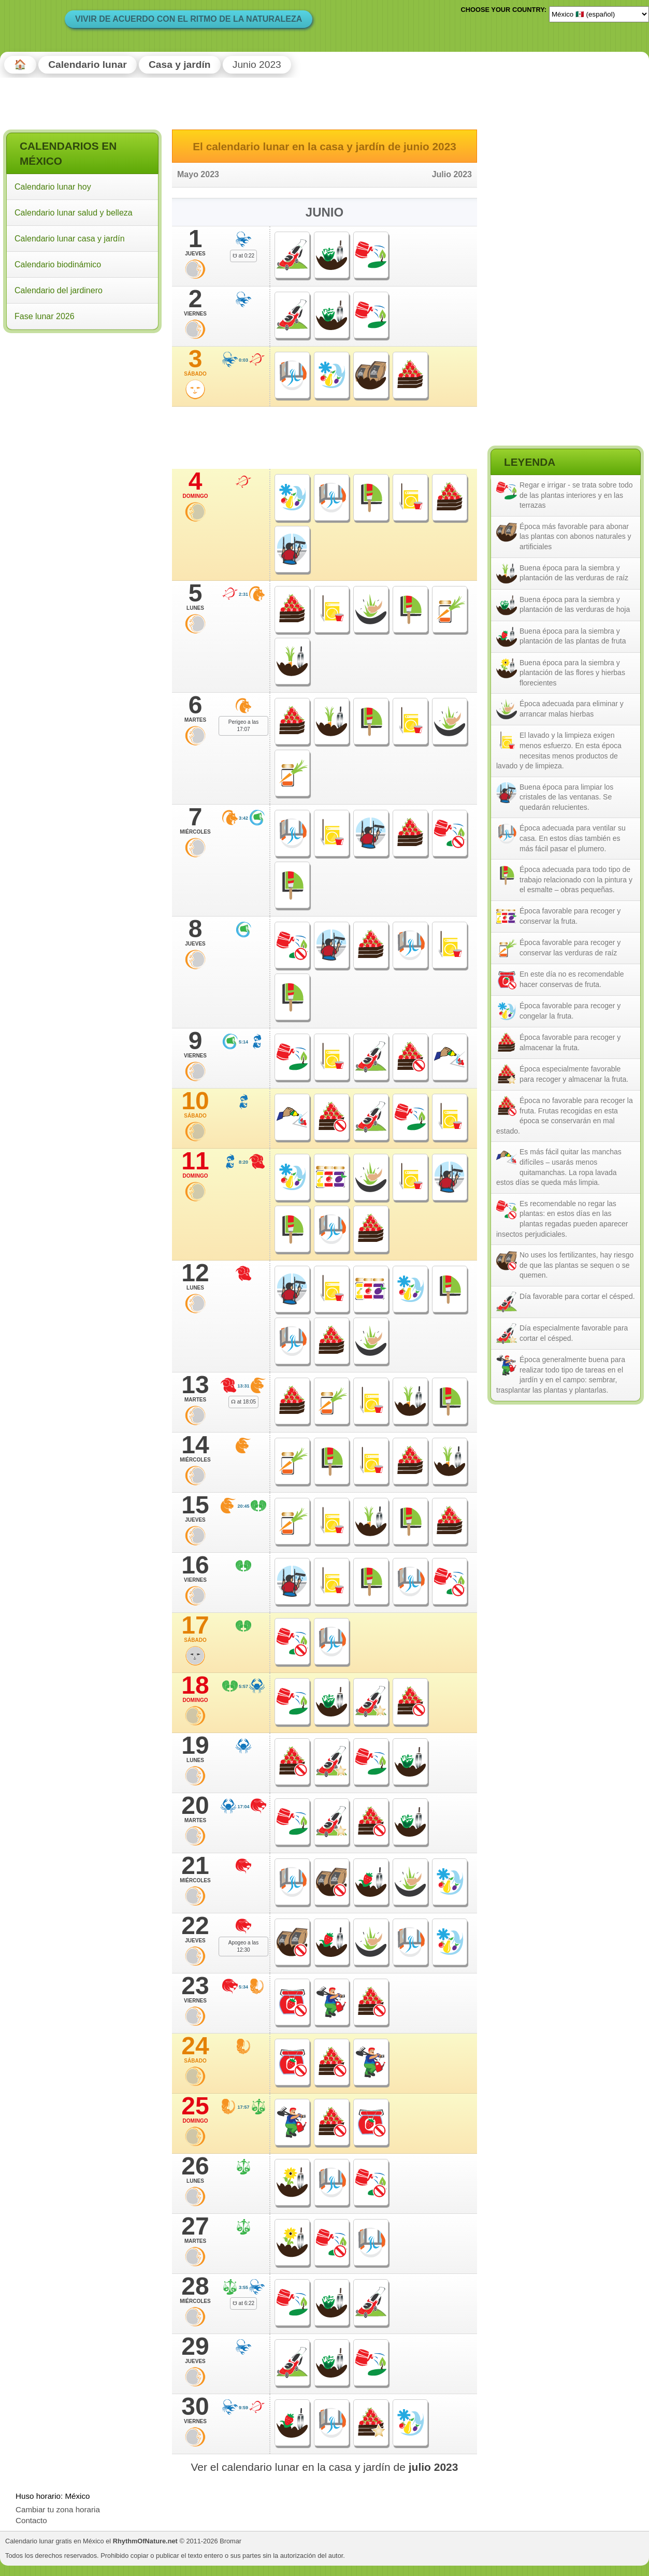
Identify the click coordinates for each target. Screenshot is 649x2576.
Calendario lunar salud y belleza (74, 212)
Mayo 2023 (198, 174)
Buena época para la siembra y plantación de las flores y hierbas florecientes (572, 673)
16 (195, 1568)
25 (195, 2109)
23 (195, 1989)
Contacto (31, 2520)
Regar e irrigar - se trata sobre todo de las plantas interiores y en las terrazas (576, 495)
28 (195, 2289)
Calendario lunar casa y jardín (70, 238)
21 (195, 1869)
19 (195, 1748)
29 (195, 2349)
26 (195, 2169)
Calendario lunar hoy (53, 186)
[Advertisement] (82, 403)
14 (195, 1448)
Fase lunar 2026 (45, 316)
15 (195, 1508)
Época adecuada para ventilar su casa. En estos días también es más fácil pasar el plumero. (573, 838)
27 (195, 2229)
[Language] (599, 14)
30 (195, 2410)
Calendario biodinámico (58, 264)
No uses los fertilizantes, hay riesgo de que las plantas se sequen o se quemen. (576, 1265)
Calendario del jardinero (59, 290)
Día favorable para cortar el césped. (577, 1296)
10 (195, 1104)
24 (195, 2049)
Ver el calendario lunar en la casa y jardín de (324, 2467)
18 (195, 1688)
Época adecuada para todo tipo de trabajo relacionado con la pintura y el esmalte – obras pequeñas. (576, 879)
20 (195, 1809)
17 (195, 1628)
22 (195, 1929)
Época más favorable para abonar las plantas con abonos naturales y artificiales (575, 536)
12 (195, 1276)
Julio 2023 (452, 174)
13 (195, 1388)
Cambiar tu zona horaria (58, 2509)
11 (195, 1164)
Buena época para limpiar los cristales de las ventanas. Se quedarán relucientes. (566, 797)
